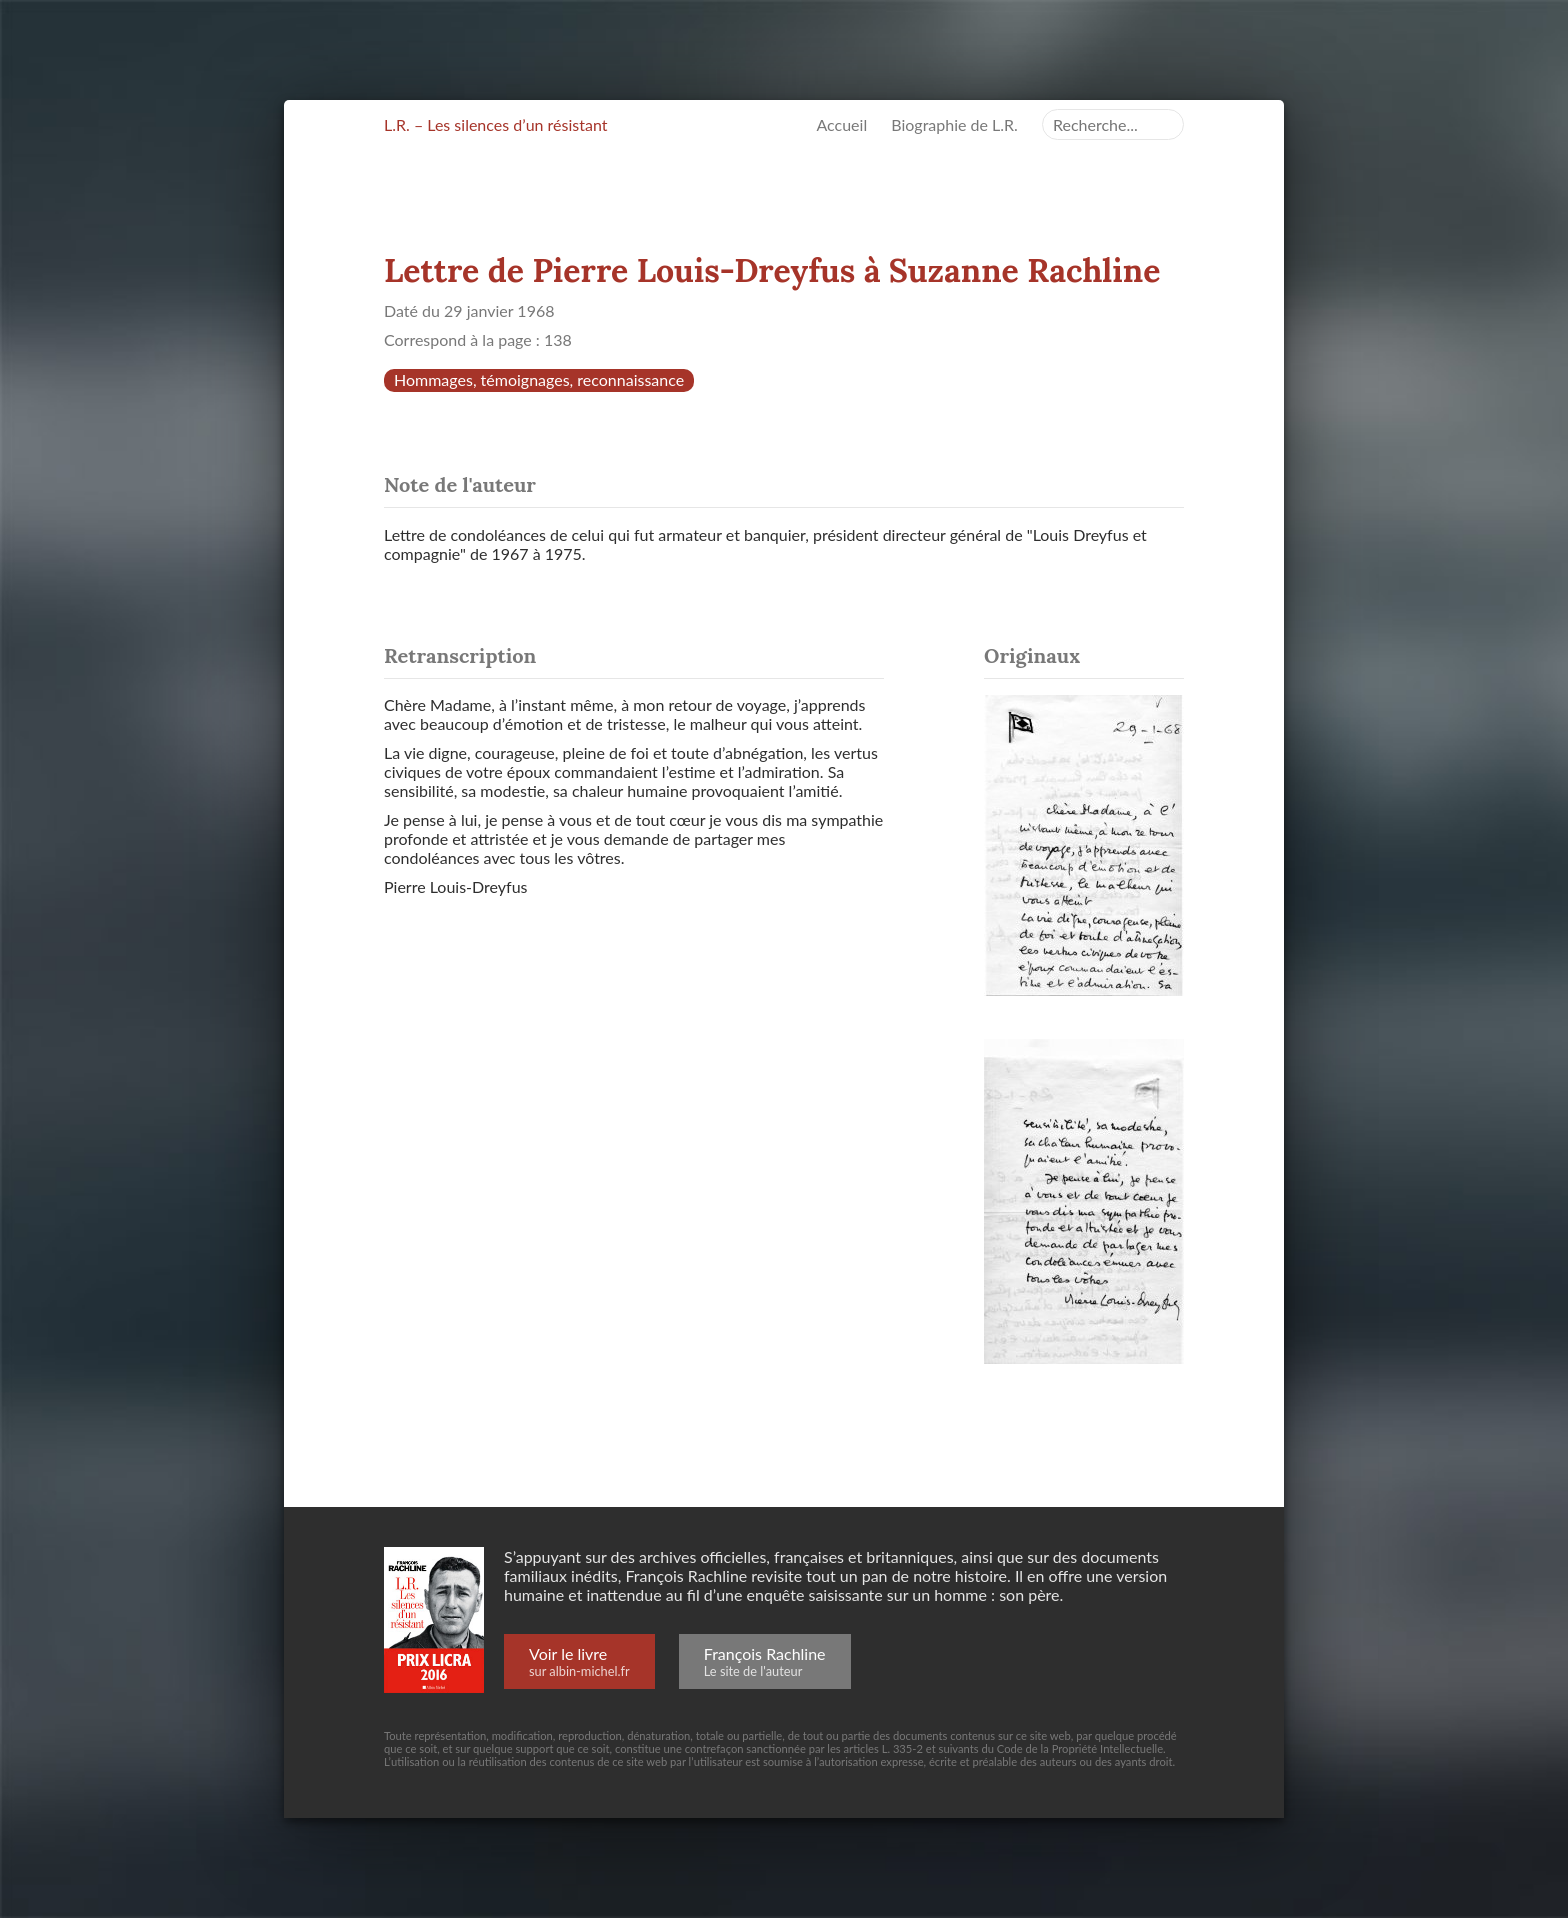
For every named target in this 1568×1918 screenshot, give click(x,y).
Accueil (841, 124)
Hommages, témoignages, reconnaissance (539, 379)
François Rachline (765, 1661)
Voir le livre (579, 1661)
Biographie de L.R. (954, 124)
